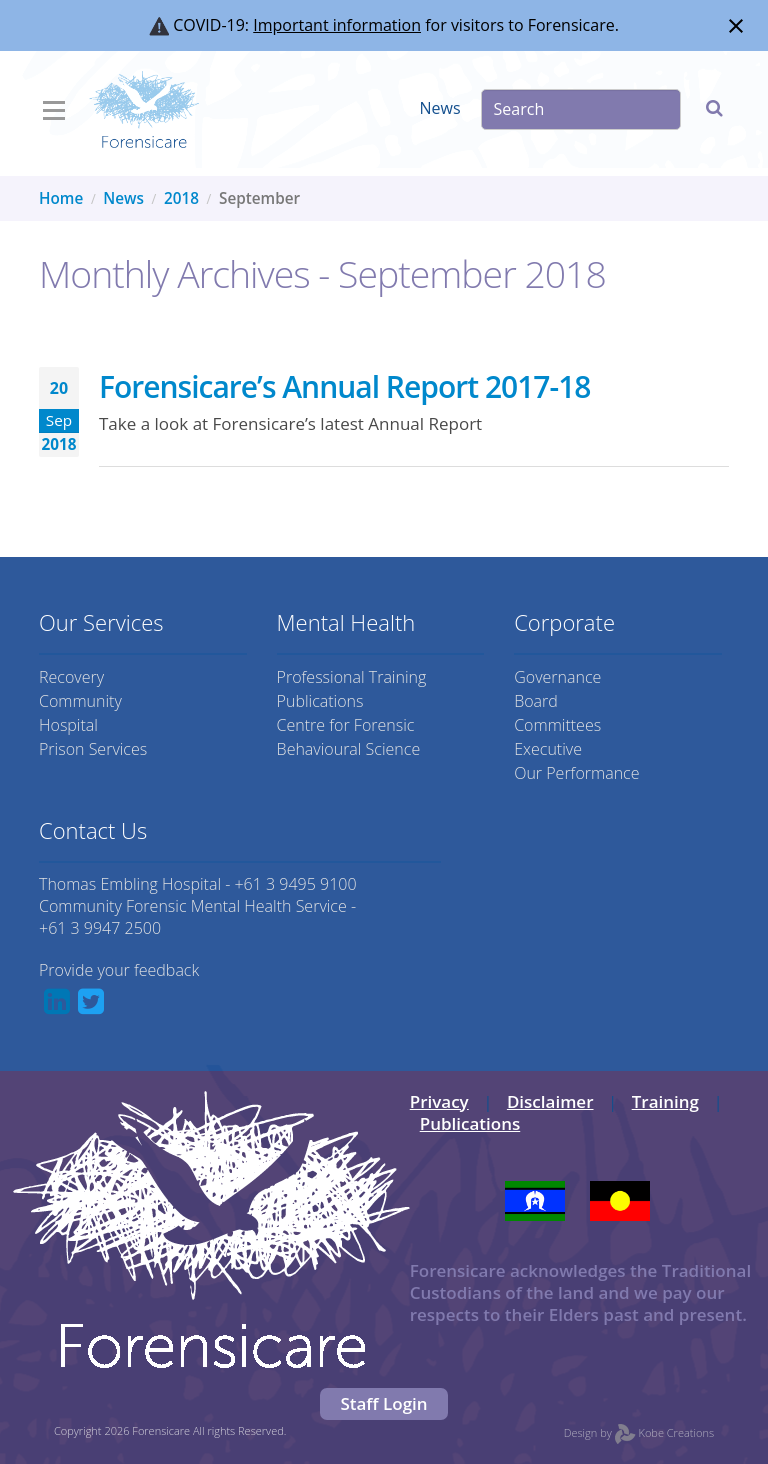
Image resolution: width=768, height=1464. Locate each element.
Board (536, 701)
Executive (548, 749)
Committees (557, 725)
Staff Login (383, 1403)
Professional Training (352, 677)
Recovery (71, 677)
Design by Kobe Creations (639, 1432)
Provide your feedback (119, 970)
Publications (320, 701)
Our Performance (576, 773)
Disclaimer (550, 1101)
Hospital (68, 725)
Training (665, 1101)
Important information (337, 25)
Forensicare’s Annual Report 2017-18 (344, 386)
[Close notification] (736, 26)
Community (80, 701)
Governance (557, 677)
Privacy (439, 1101)
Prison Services (93, 749)
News (440, 108)
